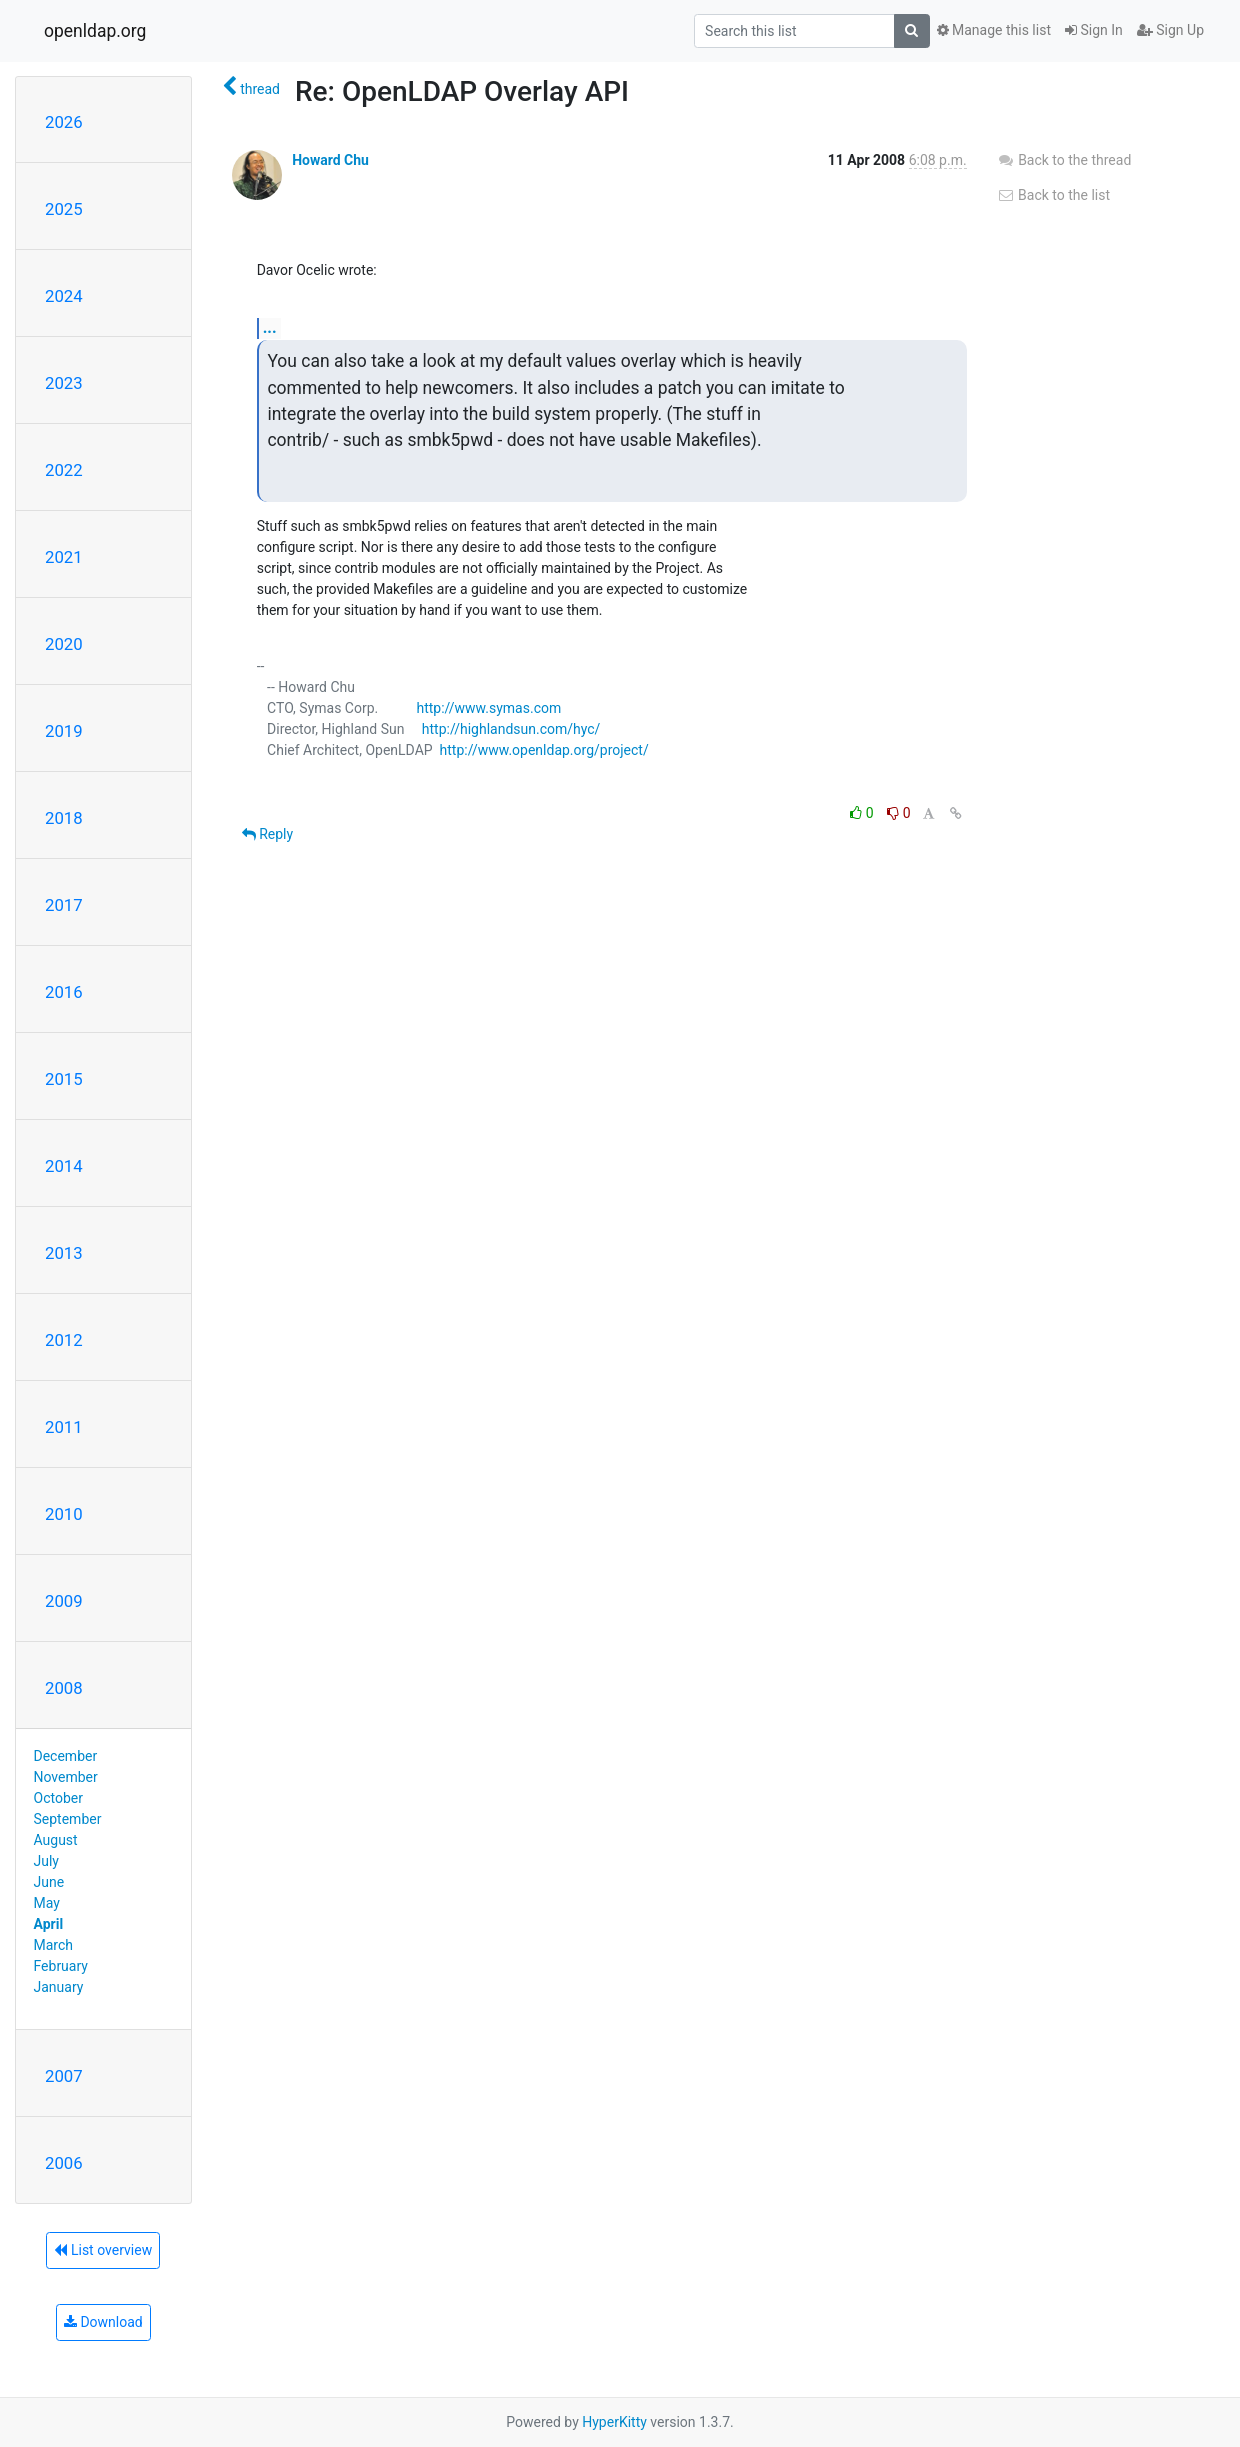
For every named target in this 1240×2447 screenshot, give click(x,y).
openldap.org (95, 31)
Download (103, 2322)
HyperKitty (614, 2422)
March (54, 1945)
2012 (64, 1340)
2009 (64, 1601)
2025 (64, 209)
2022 (64, 470)
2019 (64, 731)
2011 (64, 1427)
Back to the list (1053, 195)
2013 (64, 1253)
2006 (64, 2163)
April (49, 1924)
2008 (64, 1688)
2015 (64, 1079)
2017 (64, 905)
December (66, 1756)
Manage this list (994, 30)
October (58, 1798)
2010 (64, 1514)
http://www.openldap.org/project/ (544, 750)
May (47, 1903)
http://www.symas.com (488, 708)
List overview (103, 2250)
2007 (64, 2076)
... (270, 327)
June (49, 1882)
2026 (64, 122)
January (59, 1987)
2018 (64, 818)
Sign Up (1170, 30)
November (66, 1777)
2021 (64, 557)
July (46, 1861)
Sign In (1094, 30)
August (56, 1840)
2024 (64, 296)
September (68, 1819)
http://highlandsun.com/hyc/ (511, 729)
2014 (64, 1166)
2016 (64, 992)
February (61, 1966)
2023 (64, 383)
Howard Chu (330, 160)
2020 (64, 644)
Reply (267, 834)
